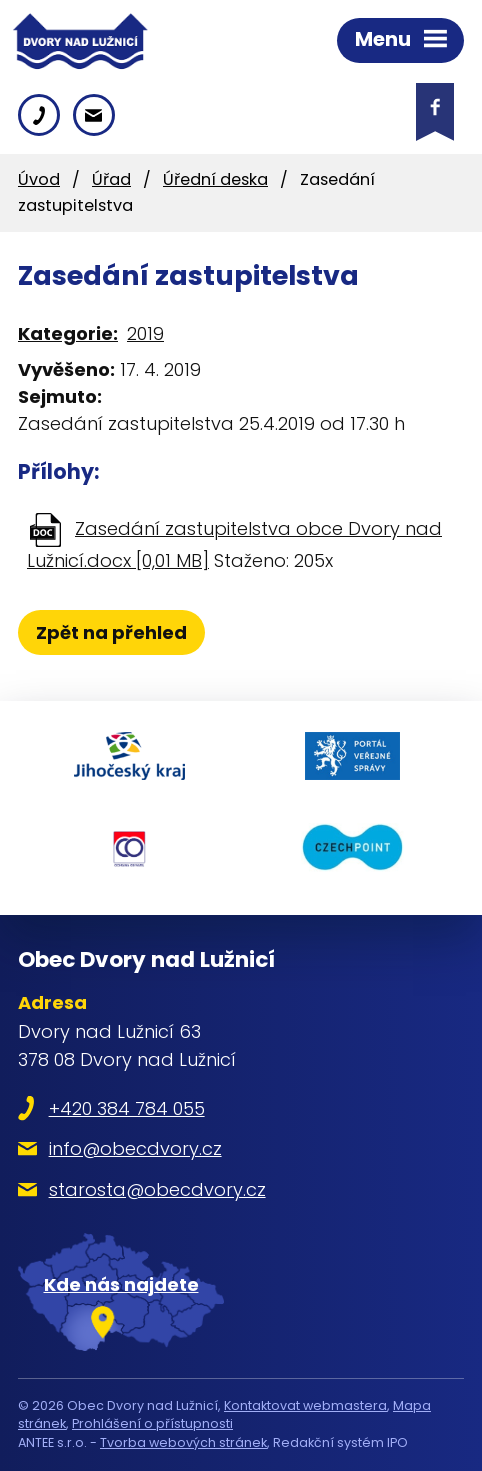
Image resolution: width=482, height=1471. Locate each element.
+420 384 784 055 (127, 1108)
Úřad (111, 179)
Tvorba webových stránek (183, 1442)
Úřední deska (215, 179)
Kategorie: (68, 333)
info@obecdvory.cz (135, 1148)
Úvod (39, 179)
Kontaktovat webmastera (305, 1405)
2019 (145, 333)
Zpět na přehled (111, 632)
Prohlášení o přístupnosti (152, 1423)
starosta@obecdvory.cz (157, 1189)
